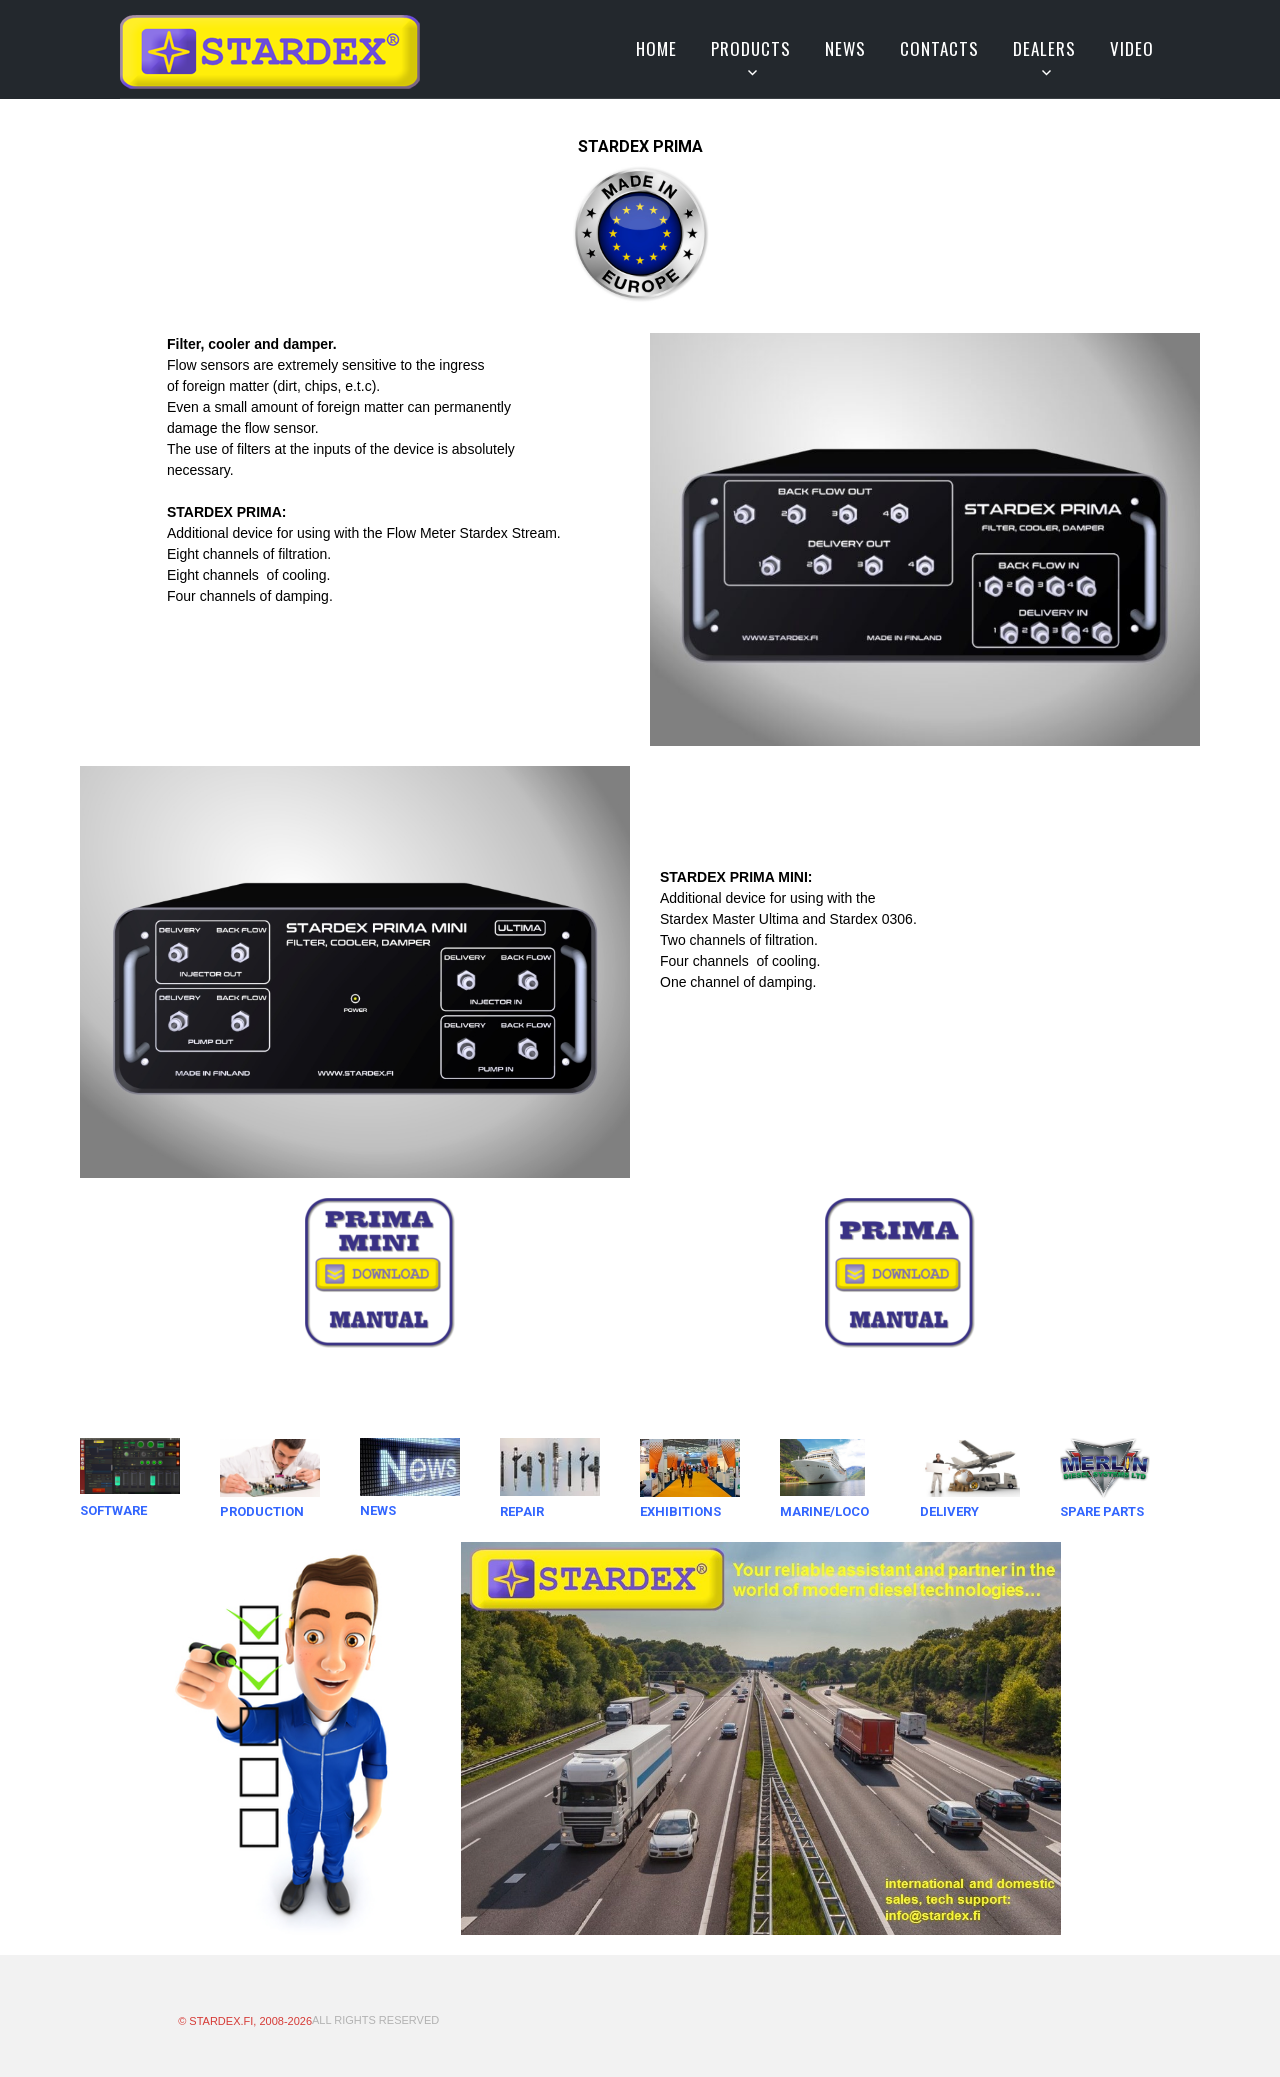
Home (656, 48)
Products (751, 48)
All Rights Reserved (375, 2020)
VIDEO (1132, 48)
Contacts (939, 48)
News (845, 48)
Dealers (1044, 48)
